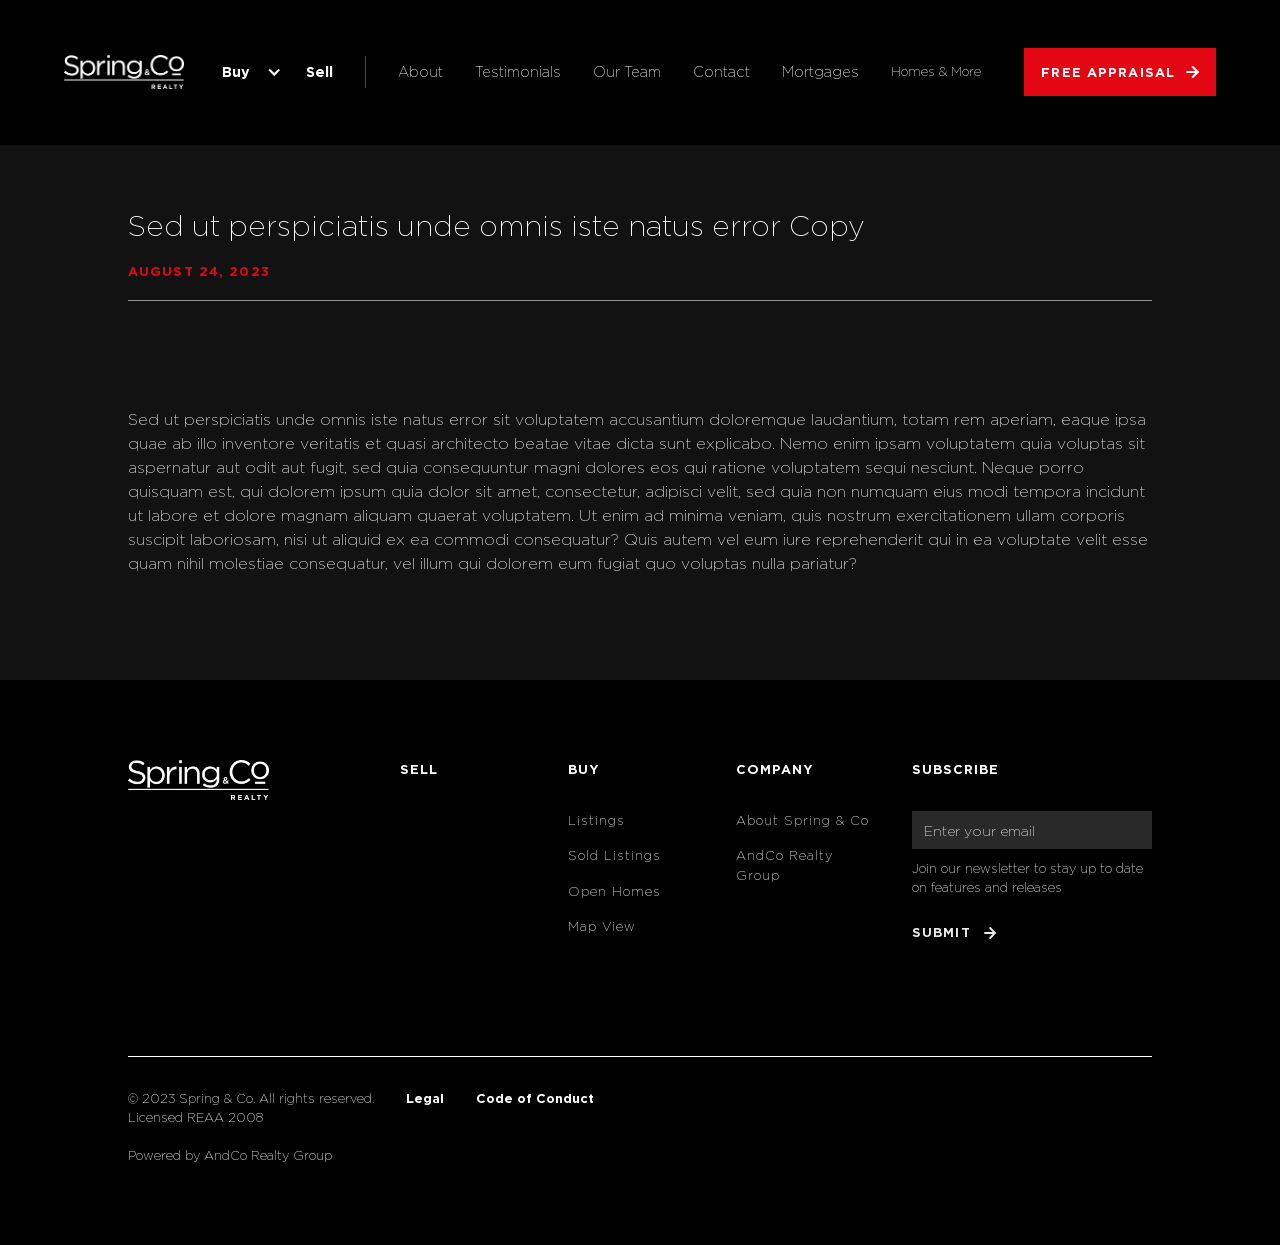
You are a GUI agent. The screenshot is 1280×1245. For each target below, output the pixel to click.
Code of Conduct (535, 1098)
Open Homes (614, 891)
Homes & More (936, 71)
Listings (596, 820)
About (420, 71)
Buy (236, 71)
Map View (602, 926)
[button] (248, 72)
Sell (319, 71)
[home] (124, 72)
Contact (721, 71)
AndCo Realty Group (784, 865)
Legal (425, 1098)
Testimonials (518, 71)
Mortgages (820, 71)
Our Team (627, 71)
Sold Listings (614, 855)
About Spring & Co (802, 820)
